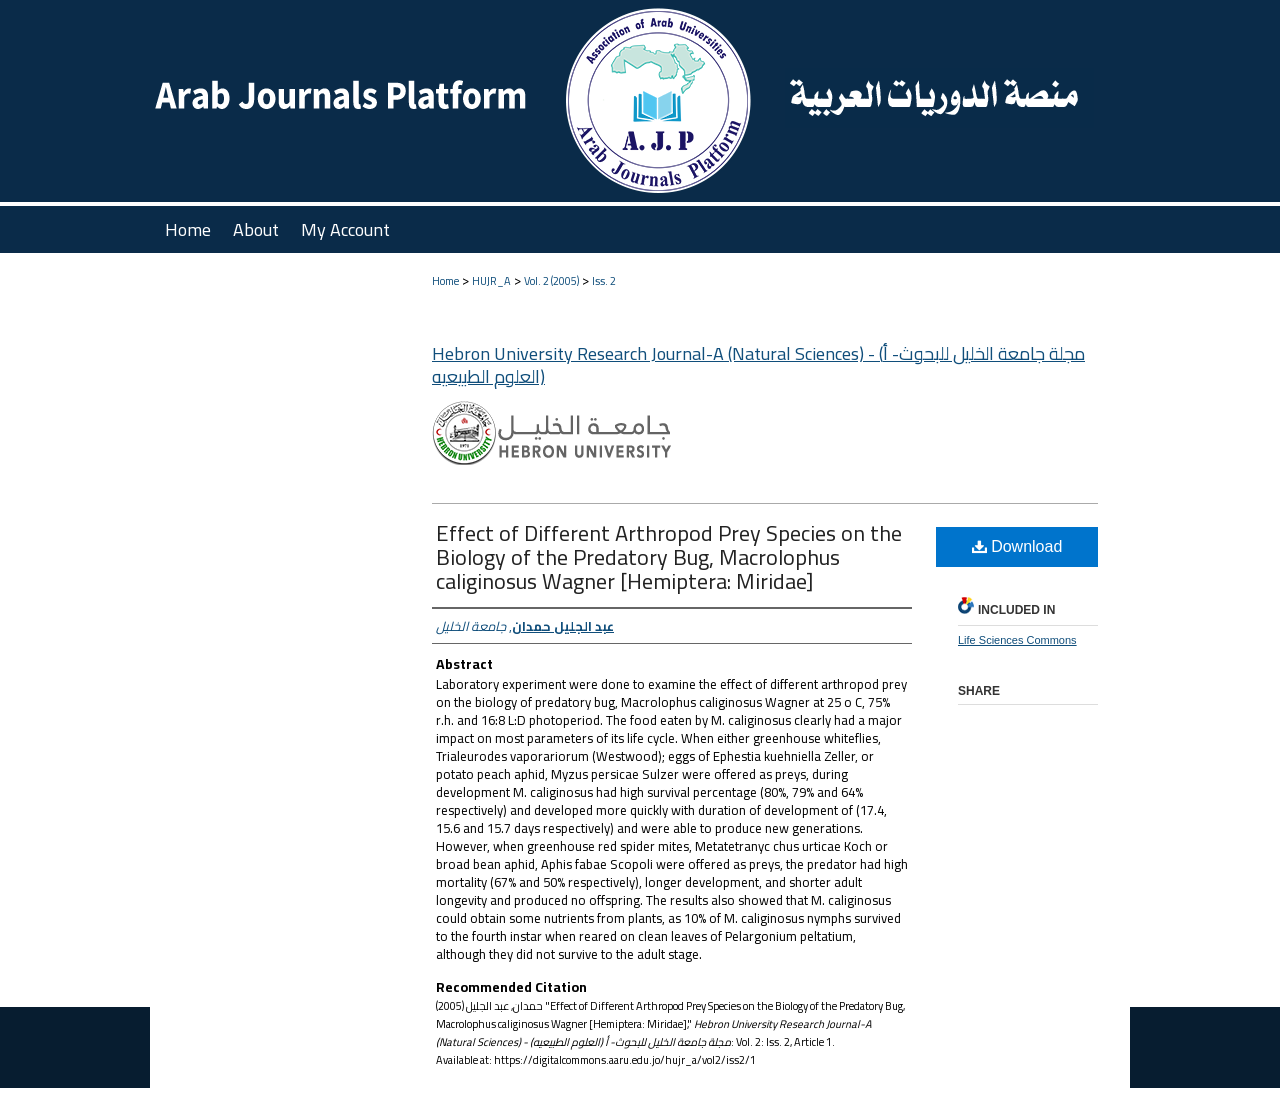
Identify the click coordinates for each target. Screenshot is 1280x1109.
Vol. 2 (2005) (551, 281)
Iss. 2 (604, 281)
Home (445, 281)
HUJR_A (491, 281)
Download (1017, 546)
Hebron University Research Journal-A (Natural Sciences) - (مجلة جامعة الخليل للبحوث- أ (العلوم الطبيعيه (758, 365)
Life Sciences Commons (1017, 640)
